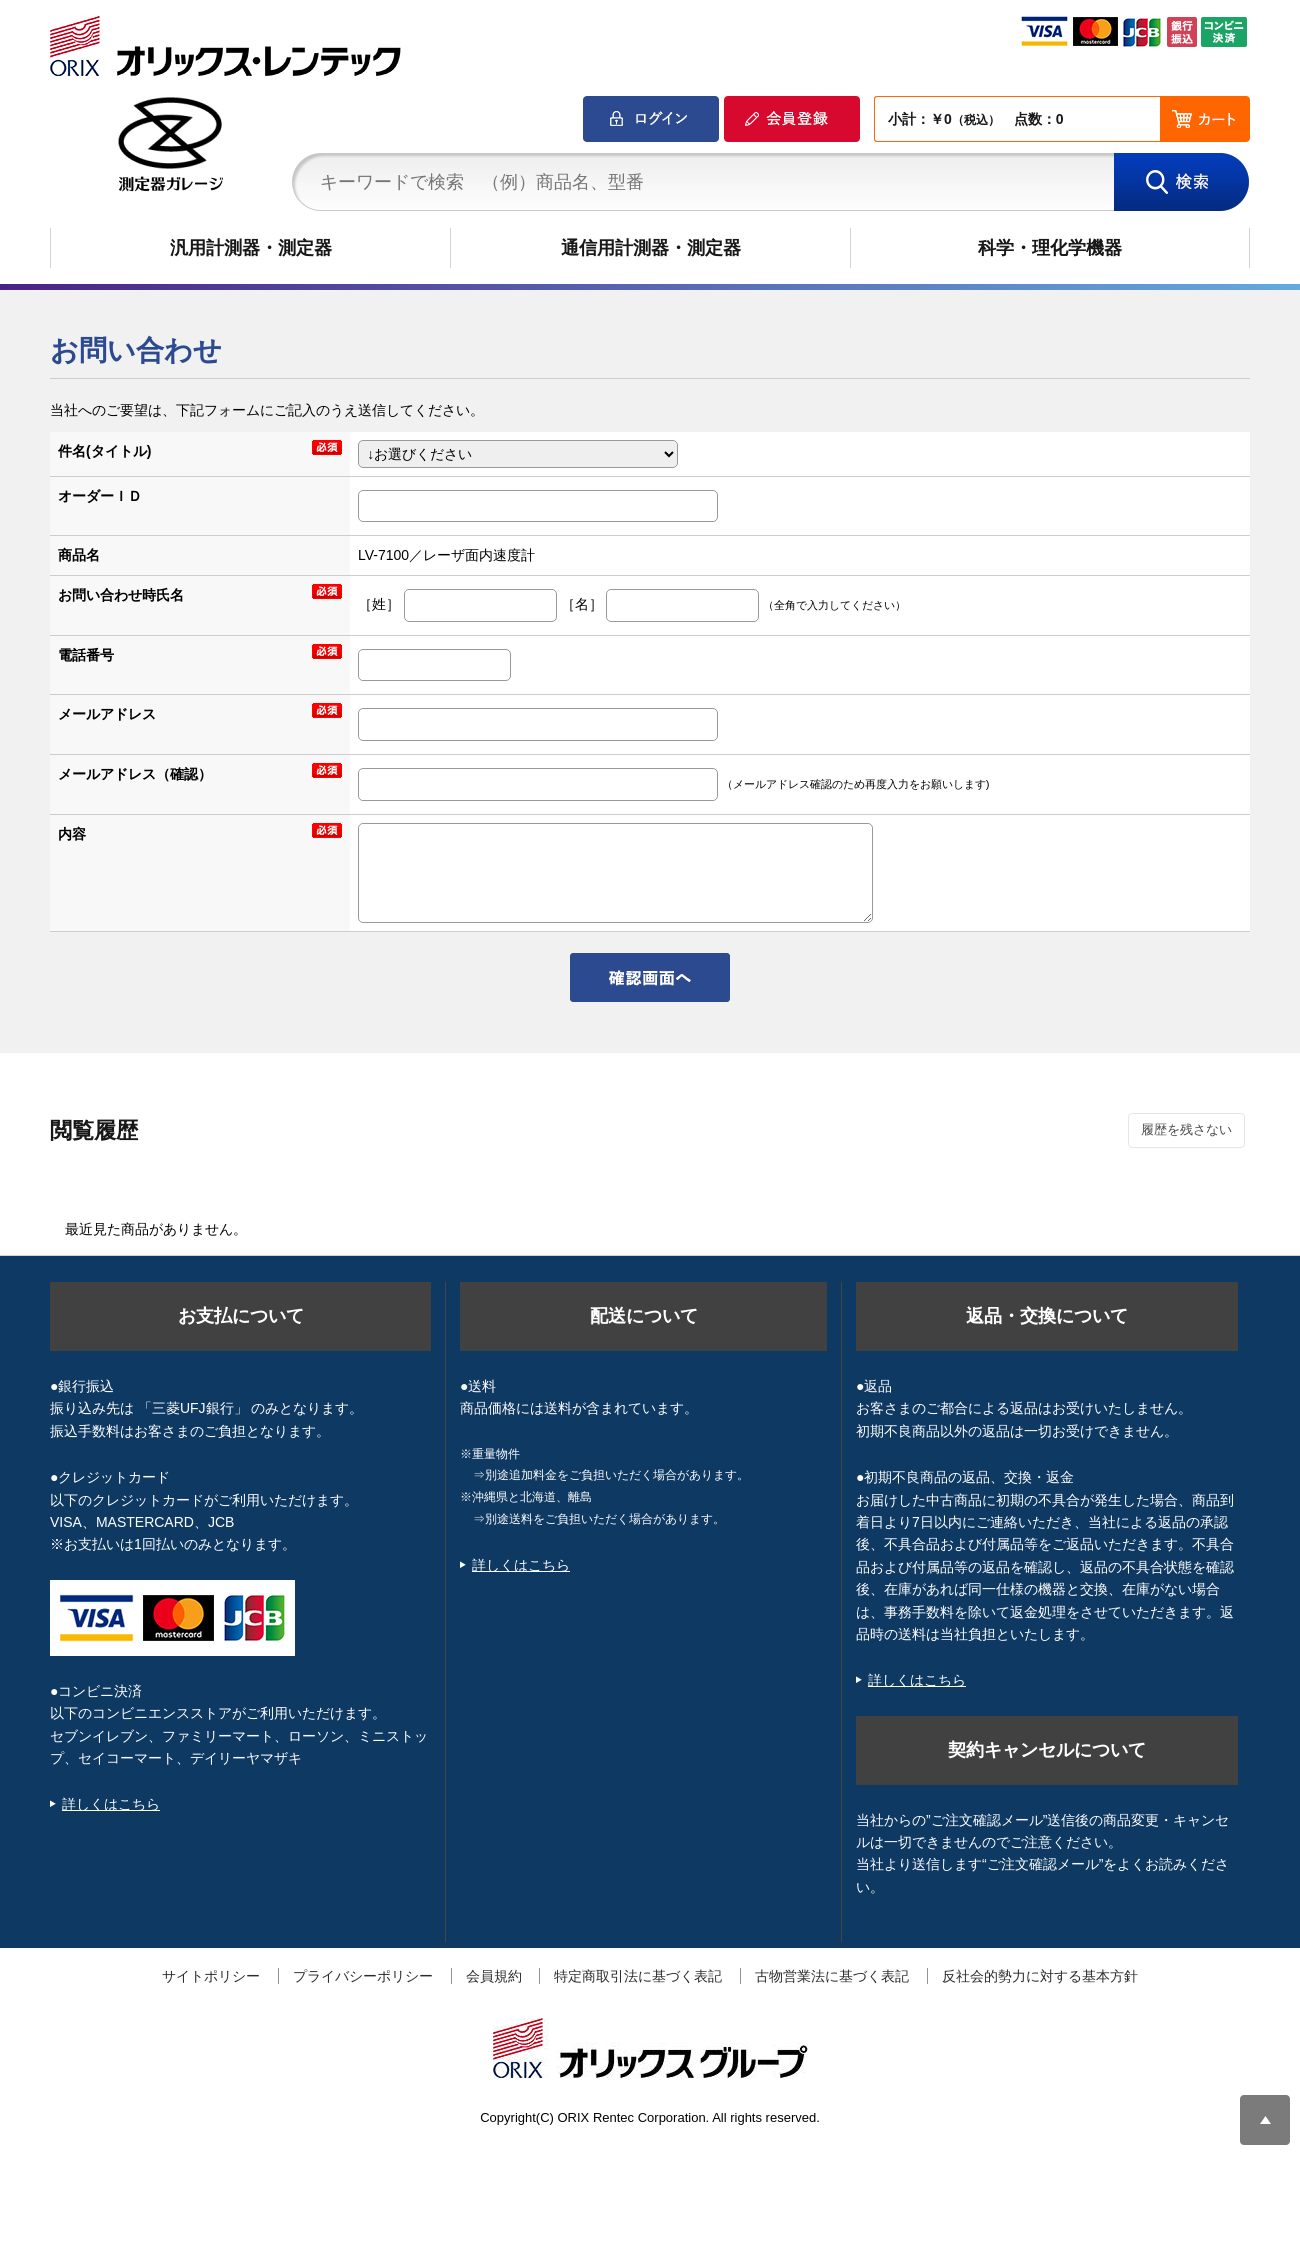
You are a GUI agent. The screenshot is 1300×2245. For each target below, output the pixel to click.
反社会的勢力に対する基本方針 (1040, 1976)
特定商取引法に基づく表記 (638, 1976)
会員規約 (494, 1976)
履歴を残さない (1186, 1129)
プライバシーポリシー (363, 1976)
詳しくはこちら (111, 1804)
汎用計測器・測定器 (251, 248)
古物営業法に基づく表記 (832, 1976)
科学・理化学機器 (1050, 248)
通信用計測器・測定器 (651, 248)
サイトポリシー (211, 1976)
